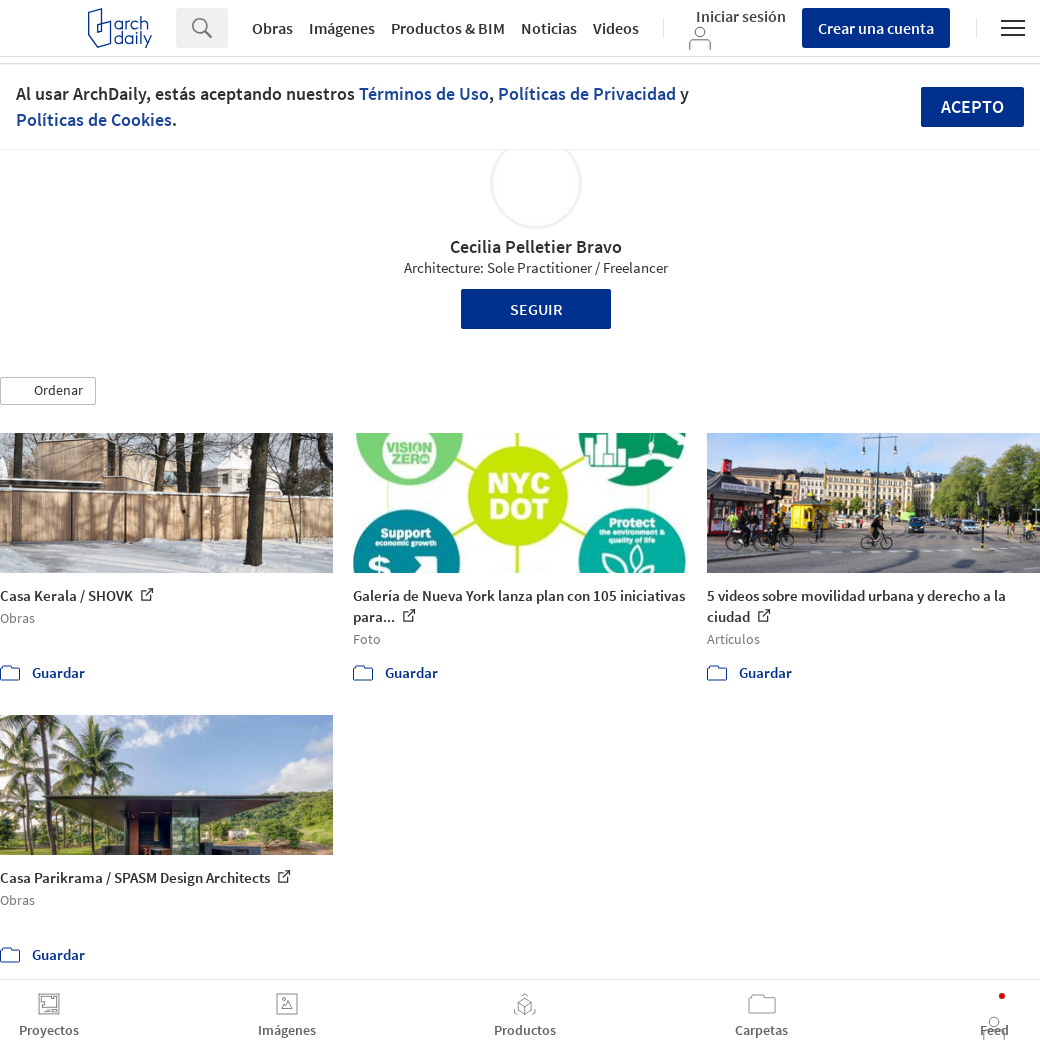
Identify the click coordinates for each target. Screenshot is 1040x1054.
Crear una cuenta (876, 28)
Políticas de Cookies (94, 119)
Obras (272, 28)
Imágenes (342, 28)
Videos (616, 28)
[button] (48, 391)
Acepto (972, 106)
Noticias (549, 28)
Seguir (536, 309)
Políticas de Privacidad (587, 93)
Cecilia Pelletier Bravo (536, 246)
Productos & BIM (448, 28)
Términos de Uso (424, 93)
